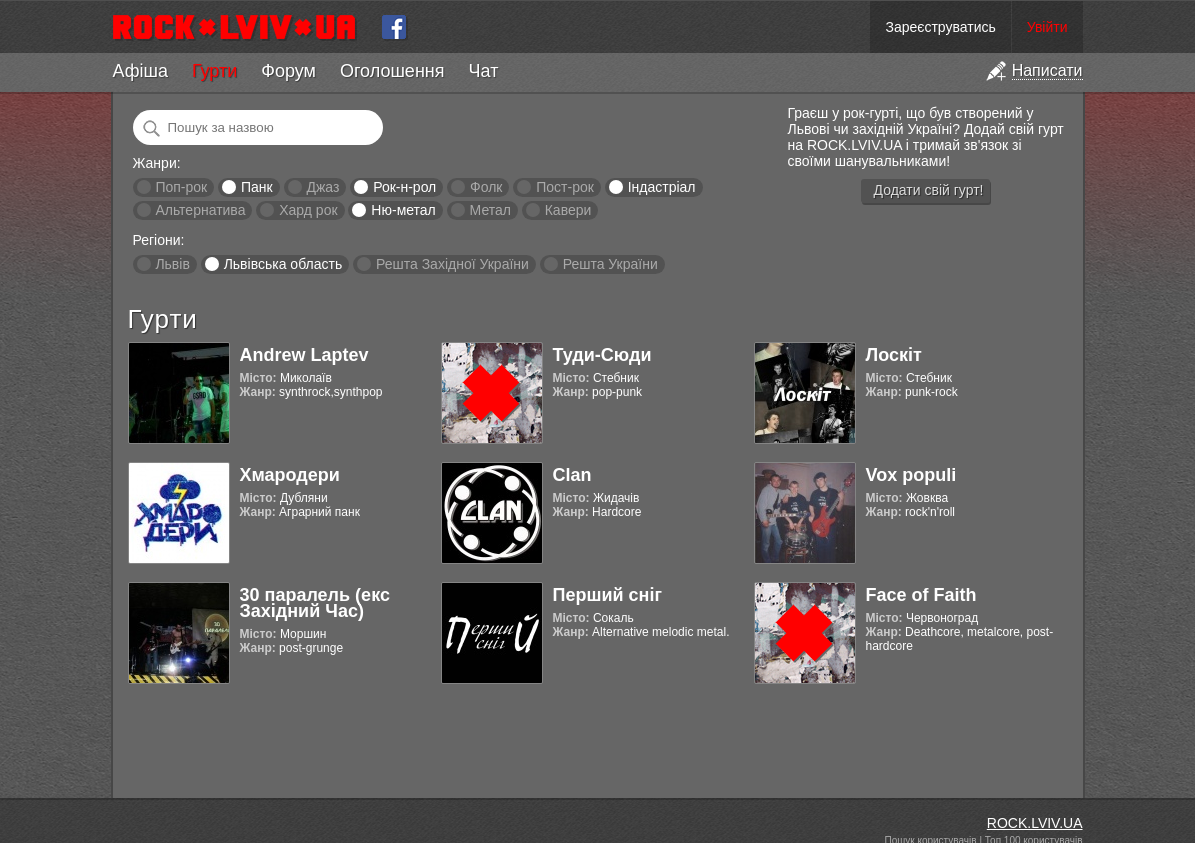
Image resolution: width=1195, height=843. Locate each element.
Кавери (568, 210)
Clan (572, 475)
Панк (257, 187)
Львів (172, 264)
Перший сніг (607, 595)
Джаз (322, 187)
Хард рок (308, 210)
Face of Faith (921, 595)
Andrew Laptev (304, 355)
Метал (490, 210)
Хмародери (290, 475)
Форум (288, 71)
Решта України (610, 264)
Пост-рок (565, 187)
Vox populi (911, 475)
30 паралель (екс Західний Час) (315, 603)
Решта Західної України (452, 264)
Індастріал (662, 187)
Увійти (1047, 27)
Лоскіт (894, 355)
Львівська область (283, 264)
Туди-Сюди (602, 355)
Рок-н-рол (404, 187)
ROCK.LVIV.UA (1035, 823)
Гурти (214, 71)
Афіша (140, 71)
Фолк (486, 187)
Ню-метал (403, 210)
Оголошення (392, 71)
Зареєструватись (940, 27)
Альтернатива (200, 210)
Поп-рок (181, 187)
